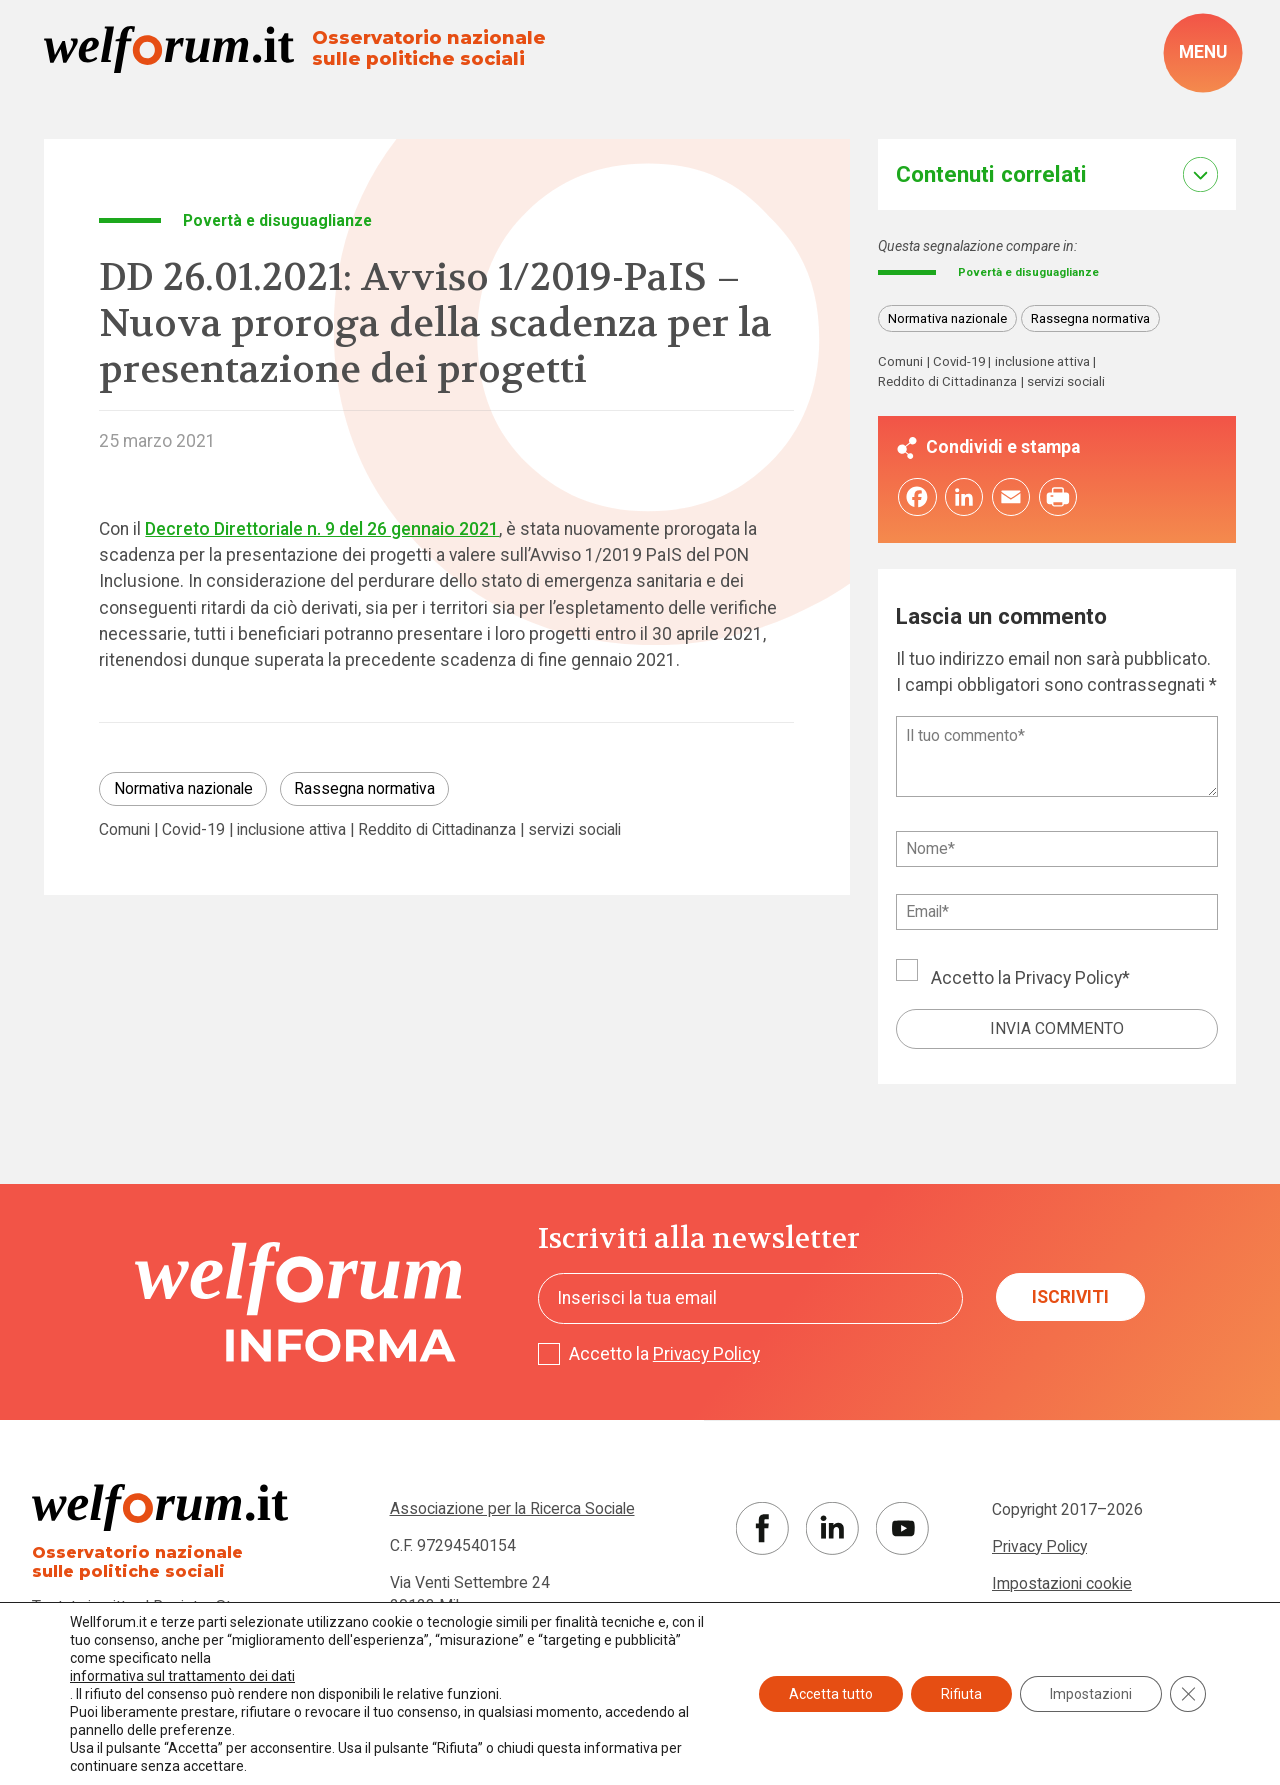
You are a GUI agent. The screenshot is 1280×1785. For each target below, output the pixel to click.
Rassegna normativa (364, 788)
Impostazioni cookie (1062, 1587)
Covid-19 (193, 830)
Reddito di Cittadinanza (437, 830)
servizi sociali (574, 830)
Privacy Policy (1068, 983)
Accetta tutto (831, 1694)
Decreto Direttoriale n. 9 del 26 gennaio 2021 (322, 529)
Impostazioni (1091, 1694)
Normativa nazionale (183, 788)
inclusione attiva (291, 830)
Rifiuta (961, 1694)
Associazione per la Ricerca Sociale (512, 1513)
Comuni (124, 830)
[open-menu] (1203, 52)
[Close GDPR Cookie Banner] (1188, 1694)
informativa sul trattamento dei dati (182, 1676)
